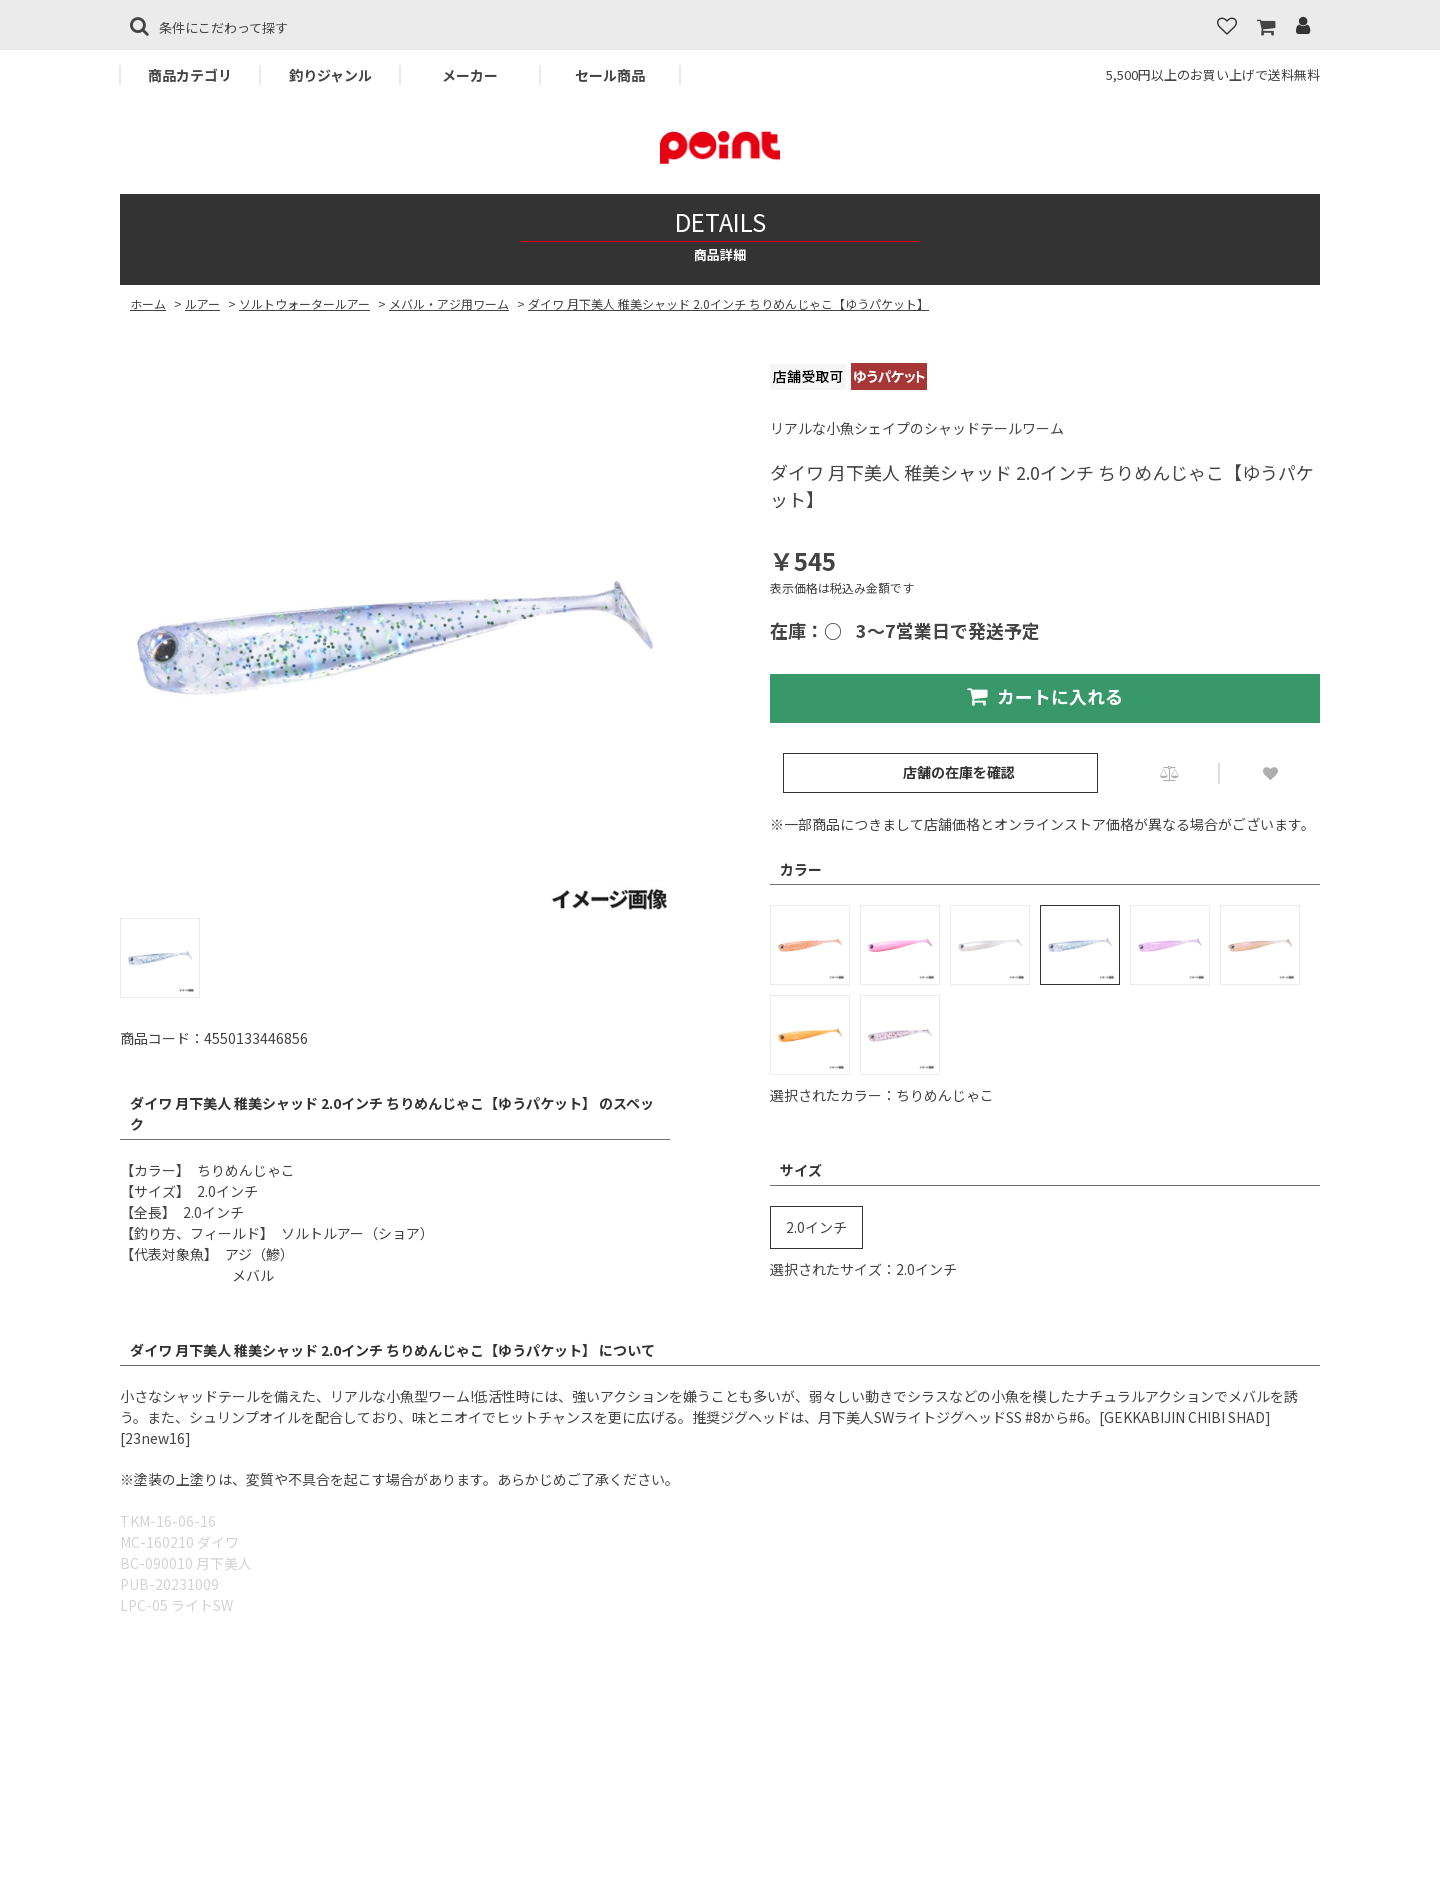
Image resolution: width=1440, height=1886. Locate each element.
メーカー (470, 75)
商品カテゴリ (190, 75)
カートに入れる (1045, 696)
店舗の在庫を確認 (959, 772)
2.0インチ (816, 1227)
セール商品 (610, 75)
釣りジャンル (330, 75)
